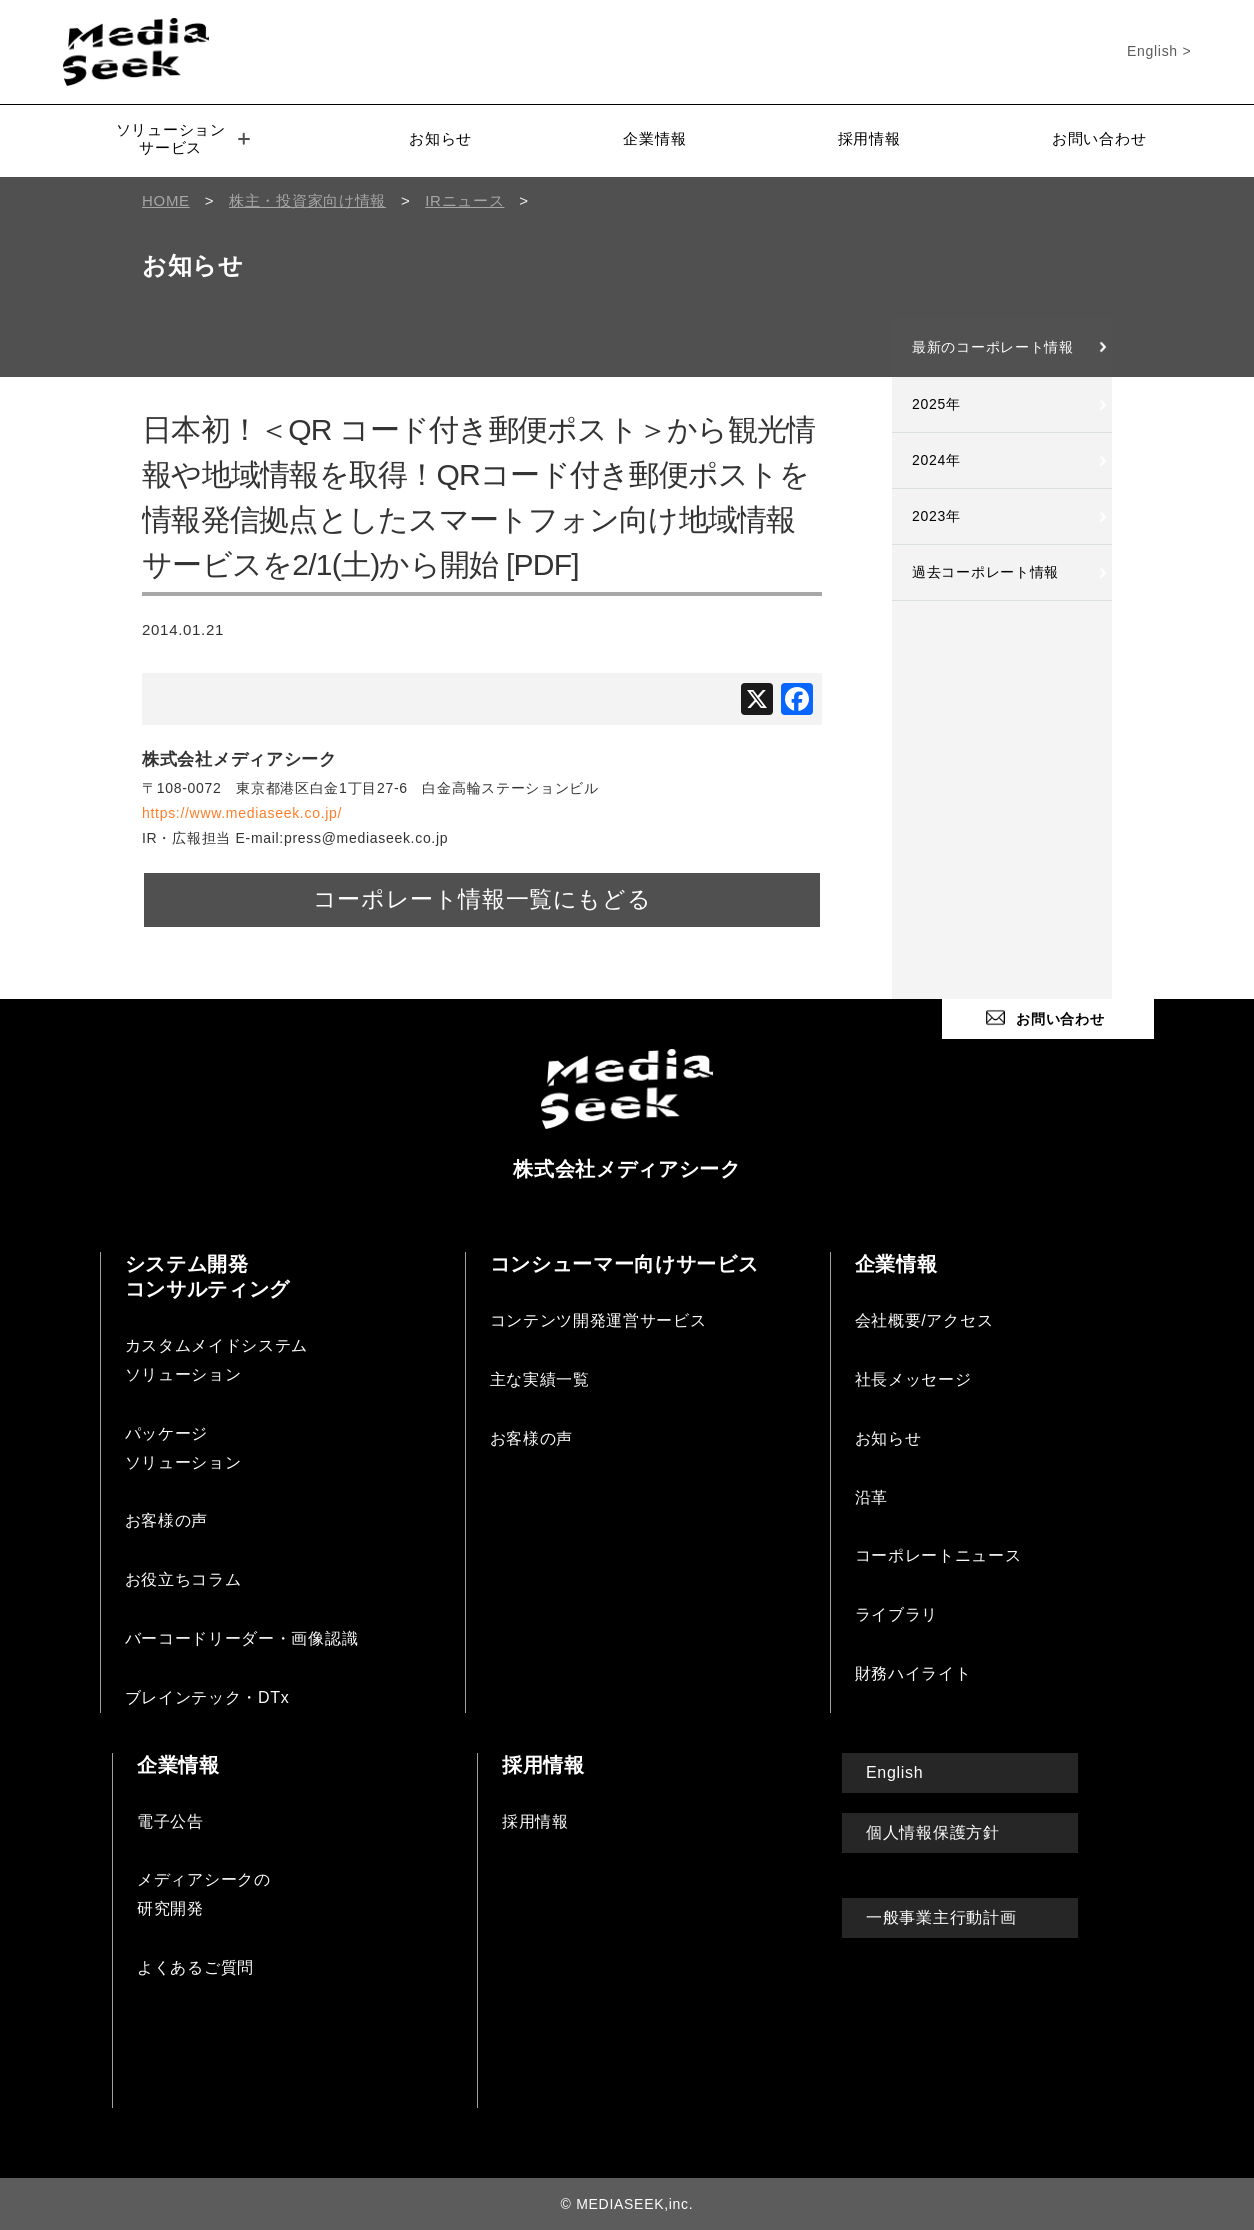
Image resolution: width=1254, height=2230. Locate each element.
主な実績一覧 (540, 1378)
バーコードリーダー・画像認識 (242, 1637)
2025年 (936, 404)
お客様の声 (167, 1520)
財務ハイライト (913, 1672)
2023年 (936, 516)
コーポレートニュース (938, 1555)
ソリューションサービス (183, 138)
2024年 (936, 460)
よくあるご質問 (195, 1966)
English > (1159, 51)
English (894, 1771)
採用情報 (869, 138)
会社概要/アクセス (924, 1320)
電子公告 (170, 1820)
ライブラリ (897, 1614)
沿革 (871, 1496)
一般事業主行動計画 (941, 1916)
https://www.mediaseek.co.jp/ (242, 813)
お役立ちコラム (183, 1579)
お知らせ (440, 138)
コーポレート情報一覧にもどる (482, 899)
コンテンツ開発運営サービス (598, 1320)
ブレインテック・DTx (207, 1696)
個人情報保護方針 (933, 1831)
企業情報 (654, 138)
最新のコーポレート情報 (993, 347)
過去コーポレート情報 (985, 572)
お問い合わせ (1099, 138)
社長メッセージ (913, 1378)
